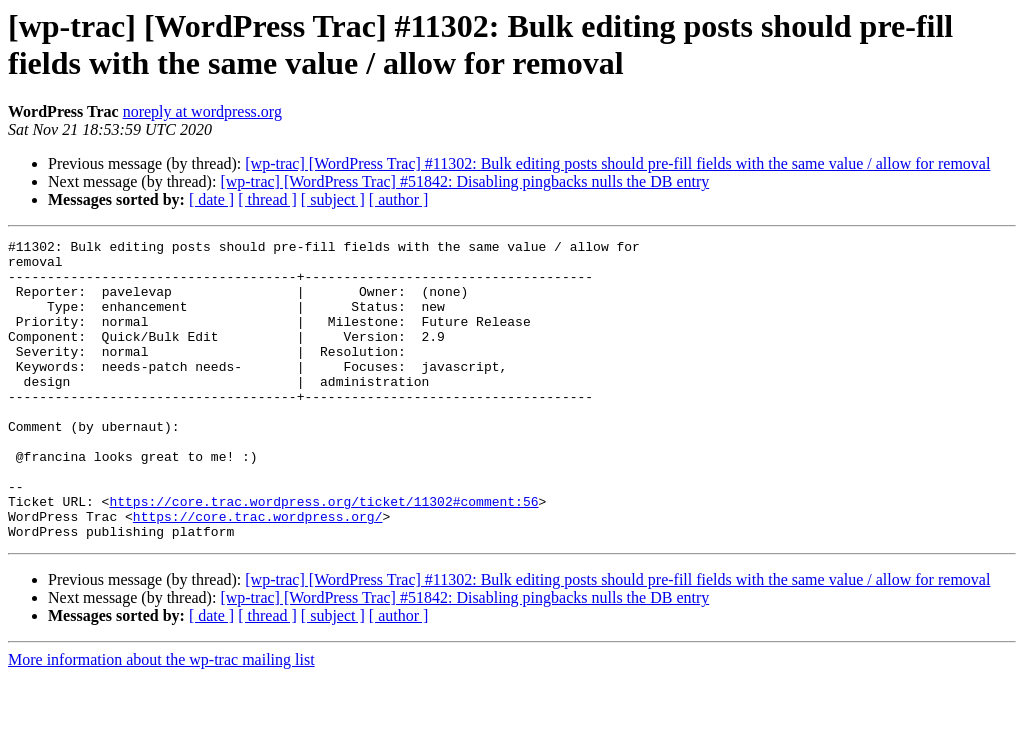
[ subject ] (333, 199)
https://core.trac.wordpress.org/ (258, 573)
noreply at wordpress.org (202, 111)
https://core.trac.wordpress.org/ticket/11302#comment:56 (323, 555)
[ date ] (211, 199)
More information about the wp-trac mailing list (161, 719)
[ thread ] (267, 199)
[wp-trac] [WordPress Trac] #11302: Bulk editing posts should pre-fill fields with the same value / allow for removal (617, 163)
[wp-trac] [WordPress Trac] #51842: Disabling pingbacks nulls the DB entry (464, 181)
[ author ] (399, 199)
